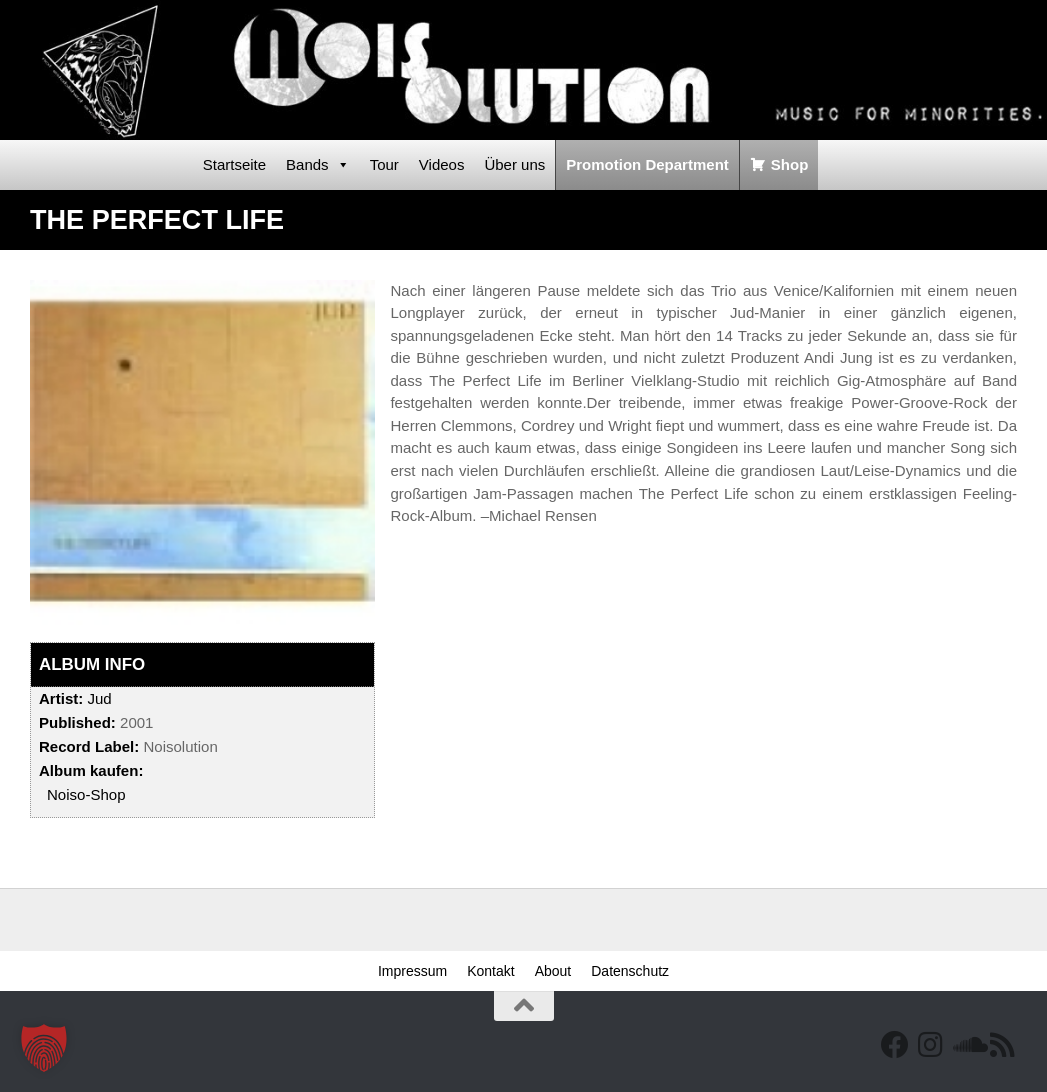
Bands (318, 165)
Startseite (234, 164)
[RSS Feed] (1003, 1045)
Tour (384, 164)
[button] (44, 1048)
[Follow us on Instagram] (931, 1045)
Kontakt (490, 971)
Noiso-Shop (86, 794)
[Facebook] (895, 1045)
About (553, 971)
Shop (790, 164)
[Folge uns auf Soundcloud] (967, 1045)
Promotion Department (647, 164)
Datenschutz (630, 971)
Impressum (412, 971)
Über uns (514, 164)
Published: (77, 722)
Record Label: (89, 746)
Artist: (61, 698)
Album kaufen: (91, 770)
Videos (442, 164)
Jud (99, 698)
